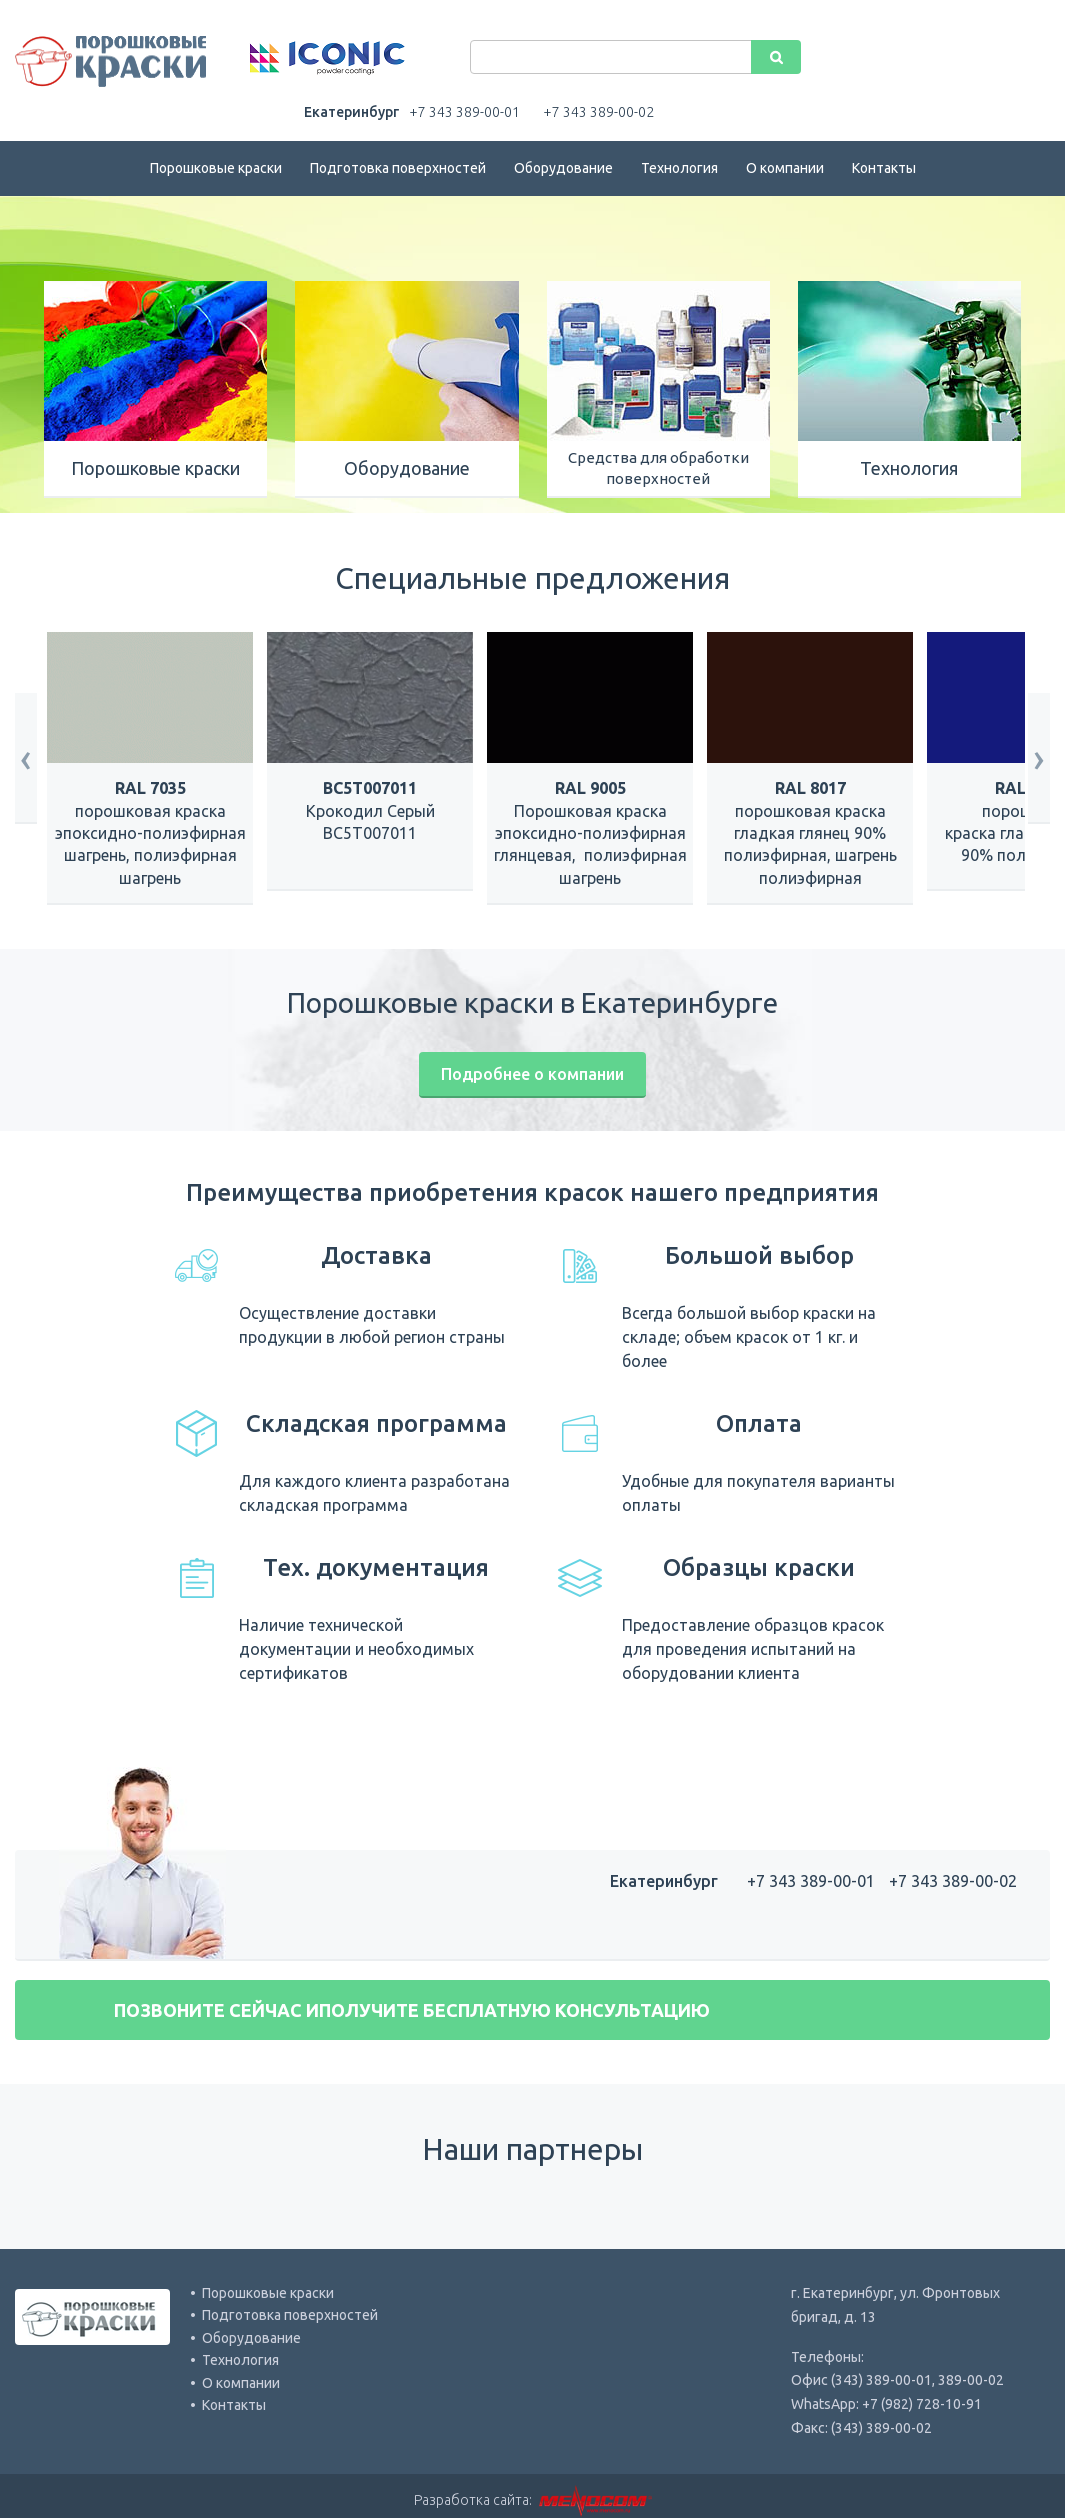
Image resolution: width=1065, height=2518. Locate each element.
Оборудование (563, 168)
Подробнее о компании (532, 1074)
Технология (679, 168)
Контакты (884, 168)
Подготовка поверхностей (398, 168)
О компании (785, 168)
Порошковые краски (216, 168)
